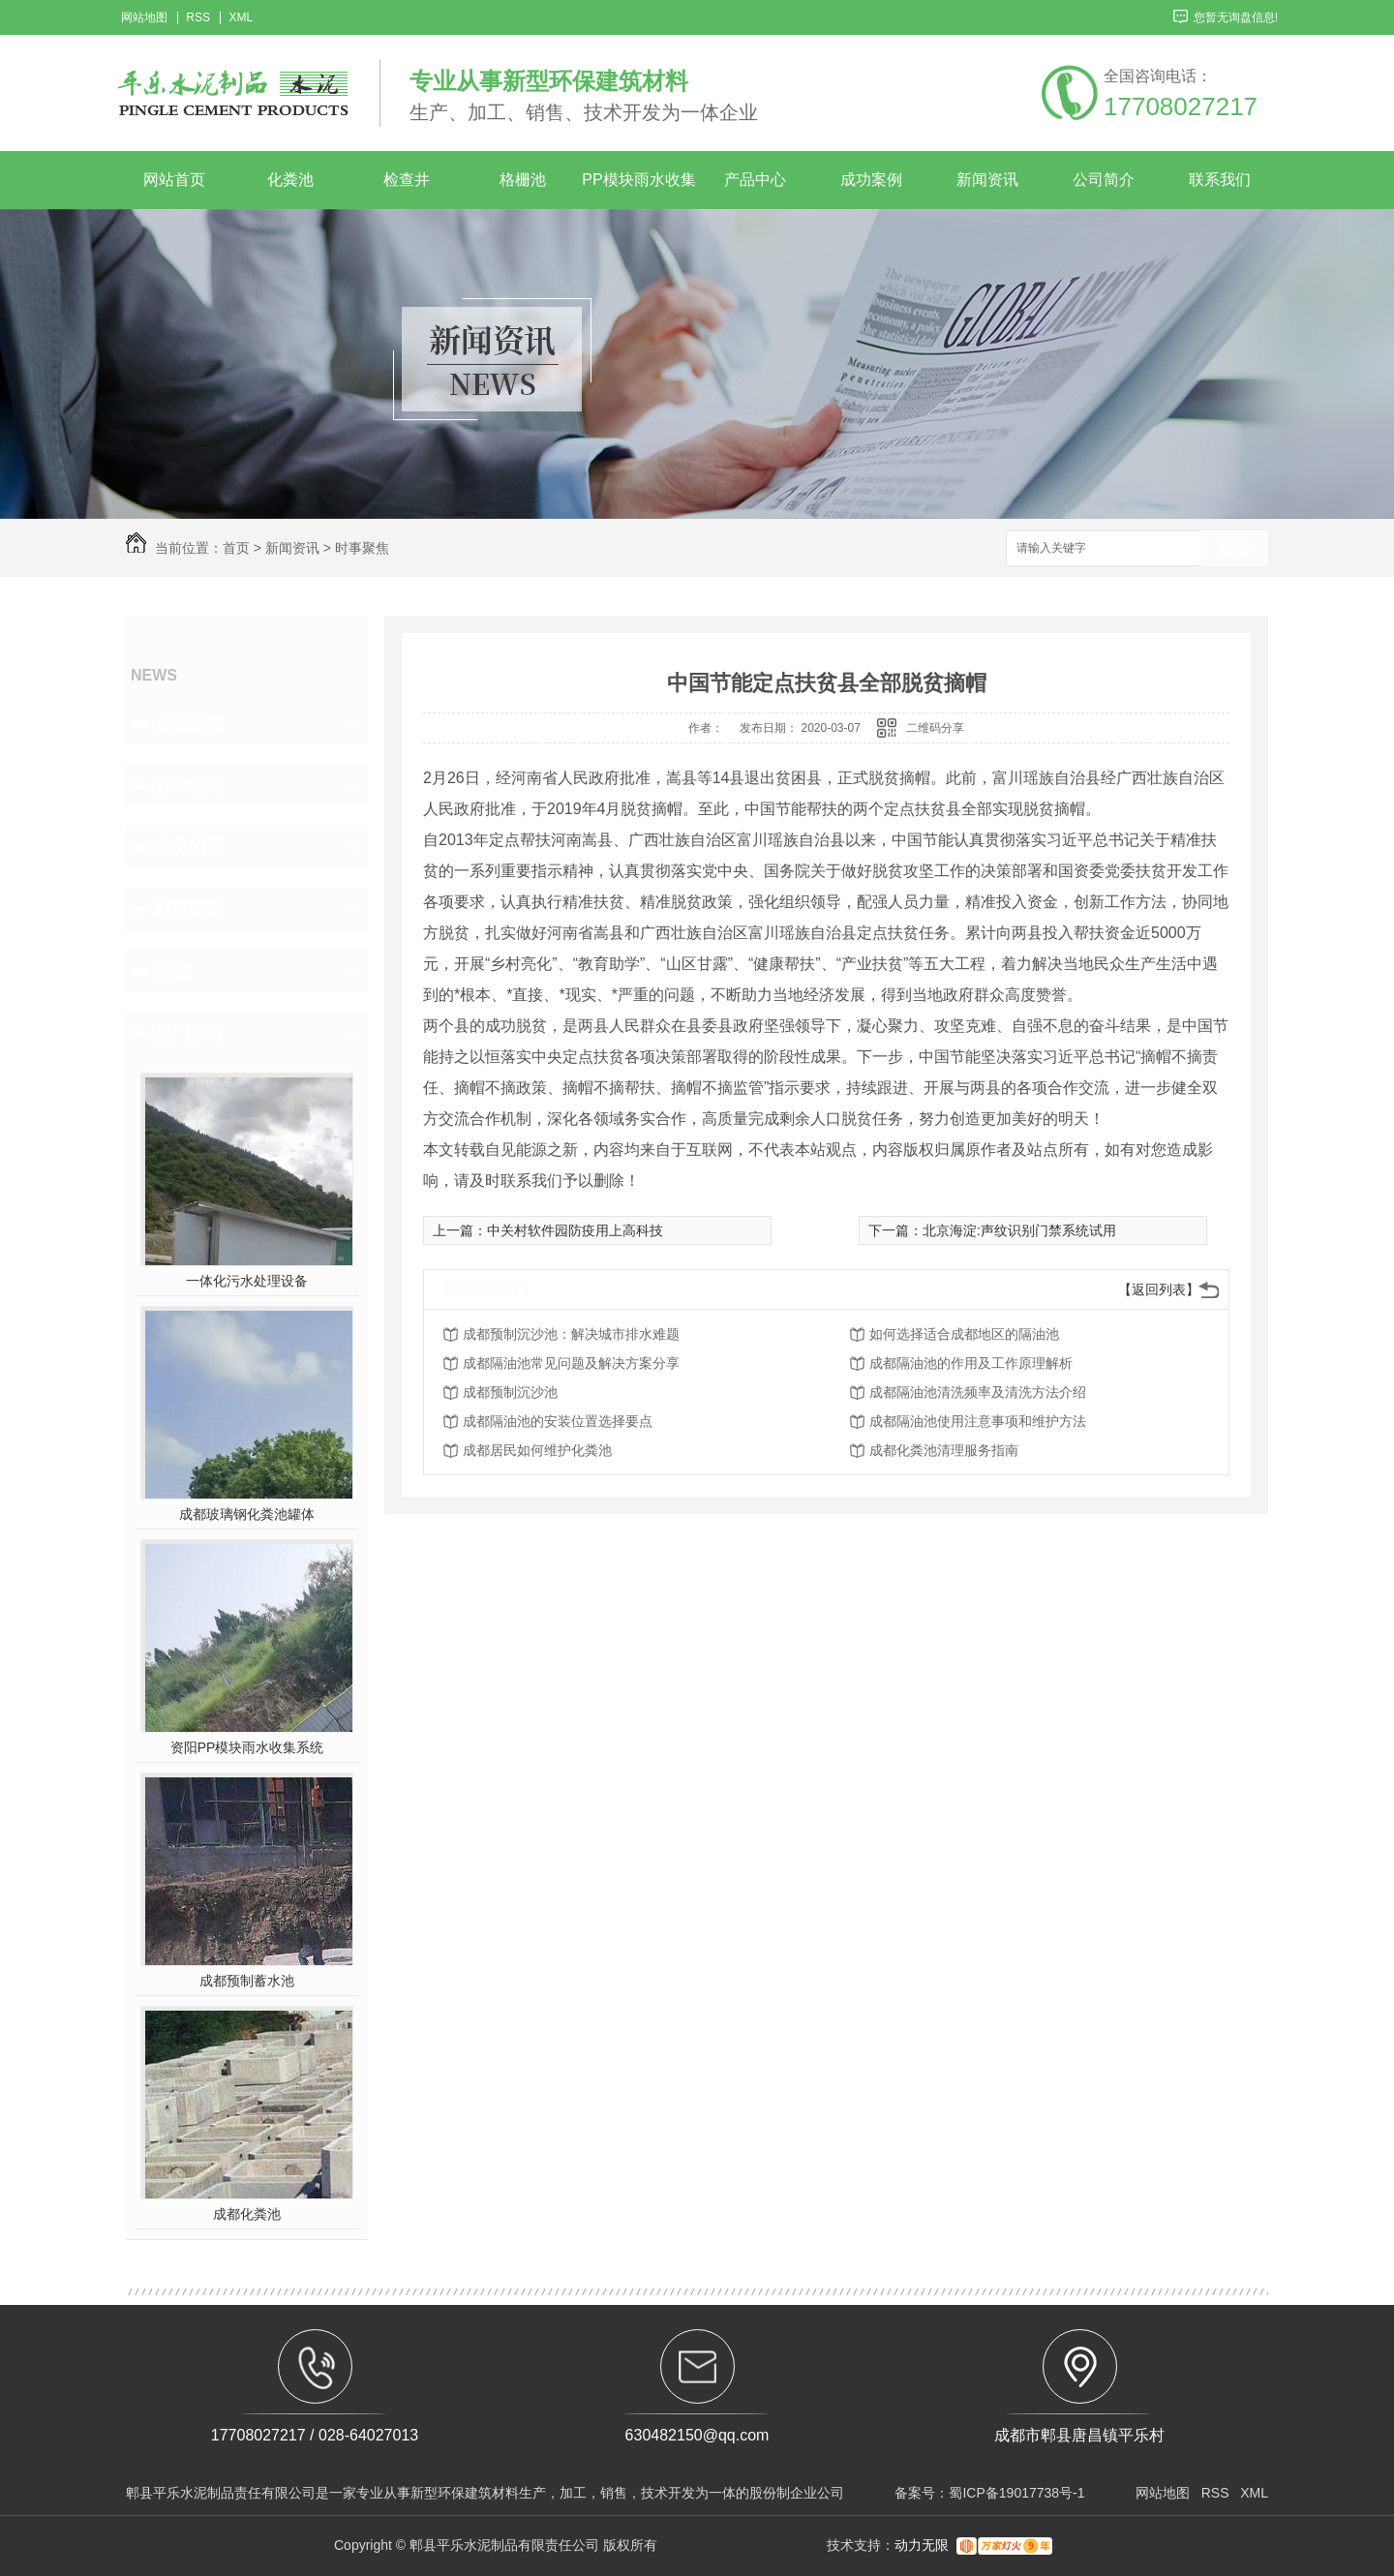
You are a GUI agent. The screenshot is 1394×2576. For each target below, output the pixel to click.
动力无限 (921, 2545)
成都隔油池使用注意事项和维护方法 (977, 1421)
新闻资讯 (987, 179)
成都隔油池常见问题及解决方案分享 (571, 1363)
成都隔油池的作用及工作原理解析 (971, 1363)
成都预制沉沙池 (510, 1392)
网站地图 (144, 18)
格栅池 (523, 179)
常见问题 (190, 847)
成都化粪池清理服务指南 (943, 1450)
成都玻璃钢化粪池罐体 (247, 1514)
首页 (236, 548)
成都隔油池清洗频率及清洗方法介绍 (977, 1392)
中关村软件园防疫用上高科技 (575, 1230)
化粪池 (290, 179)
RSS (198, 18)
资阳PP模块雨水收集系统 (247, 1747)
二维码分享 (935, 728)
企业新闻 (190, 723)
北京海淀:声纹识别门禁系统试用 (1019, 1230)
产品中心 (755, 179)
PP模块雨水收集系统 (638, 190)
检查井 (406, 179)
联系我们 (1220, 179)
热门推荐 (190, 1033)
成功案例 (871, 179)
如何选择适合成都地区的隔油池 (964, 1334)
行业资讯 (190, 785)
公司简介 (1104, 179)
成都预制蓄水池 (246, 1980)
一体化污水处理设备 (247, 1280)
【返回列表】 (1158, 1289)
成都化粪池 (247, 2214)
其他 (172, 971)
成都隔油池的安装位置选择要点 (557, 1421)
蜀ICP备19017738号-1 (1016, 2492)
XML (240, 18)
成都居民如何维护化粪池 (537, 1450)
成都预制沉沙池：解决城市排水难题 (571, 1334)
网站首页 (174, 179)
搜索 (1234, 549)
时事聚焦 (362, 548)
